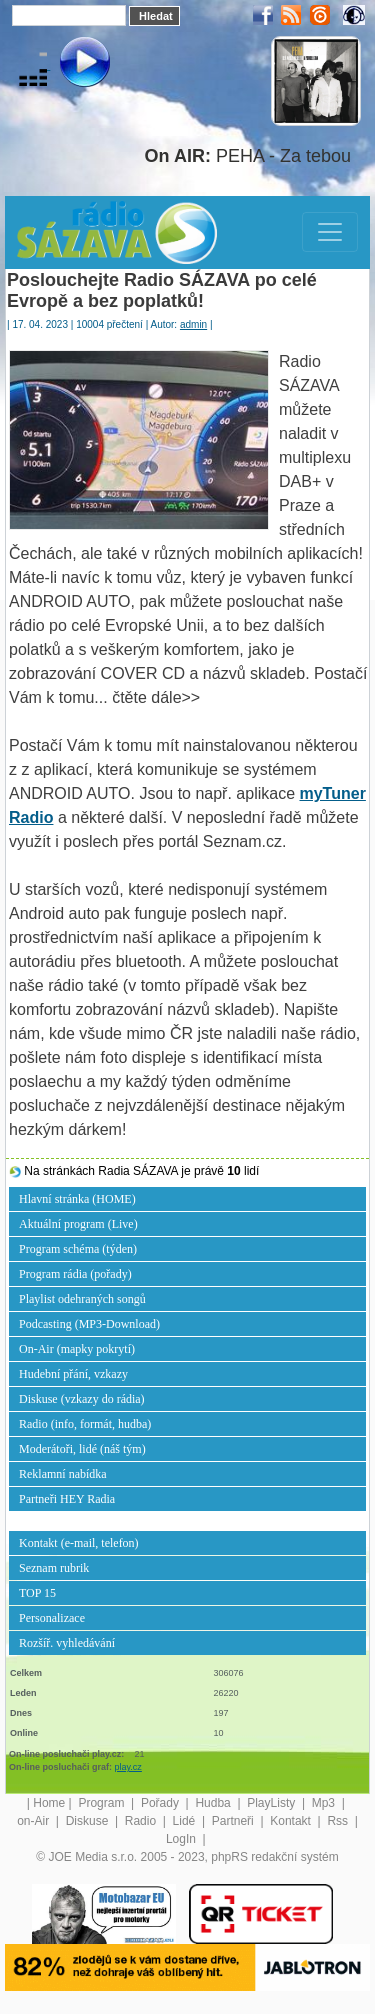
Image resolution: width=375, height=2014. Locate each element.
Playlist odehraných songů (82, 1299)
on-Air (34, 1821)
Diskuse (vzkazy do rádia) (82, 1399)
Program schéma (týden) (78, 1249)
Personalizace (52, 1618)
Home (49, 1803)
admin (193, 324)
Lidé (186, 1821)
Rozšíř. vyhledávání (67, 1643)
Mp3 (325, 1803)
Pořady (161, 1803)
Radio (142, 1821)
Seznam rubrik (54, 1568)
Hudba (214, 1803)
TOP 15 (37, 1593)
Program (102, 1803)
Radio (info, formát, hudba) (85, 1424)
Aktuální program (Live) (78, 1224)
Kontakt (292, 1821)
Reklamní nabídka (63, 1474)
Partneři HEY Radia (67, 1499)
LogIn (182, 1839)
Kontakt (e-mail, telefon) (79, 1543)
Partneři (234, 1821)
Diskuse (89, 1821)
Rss (339, 1821)
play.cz (128, 1767)
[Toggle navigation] (330, 232)
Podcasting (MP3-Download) (89, 1324)
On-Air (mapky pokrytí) (77, 1349)
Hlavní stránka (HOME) (77, 1199)
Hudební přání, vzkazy (73, 1374)
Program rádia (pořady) (75, 1274)
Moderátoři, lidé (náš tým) (82, 1449)
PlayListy (272, 1803)
